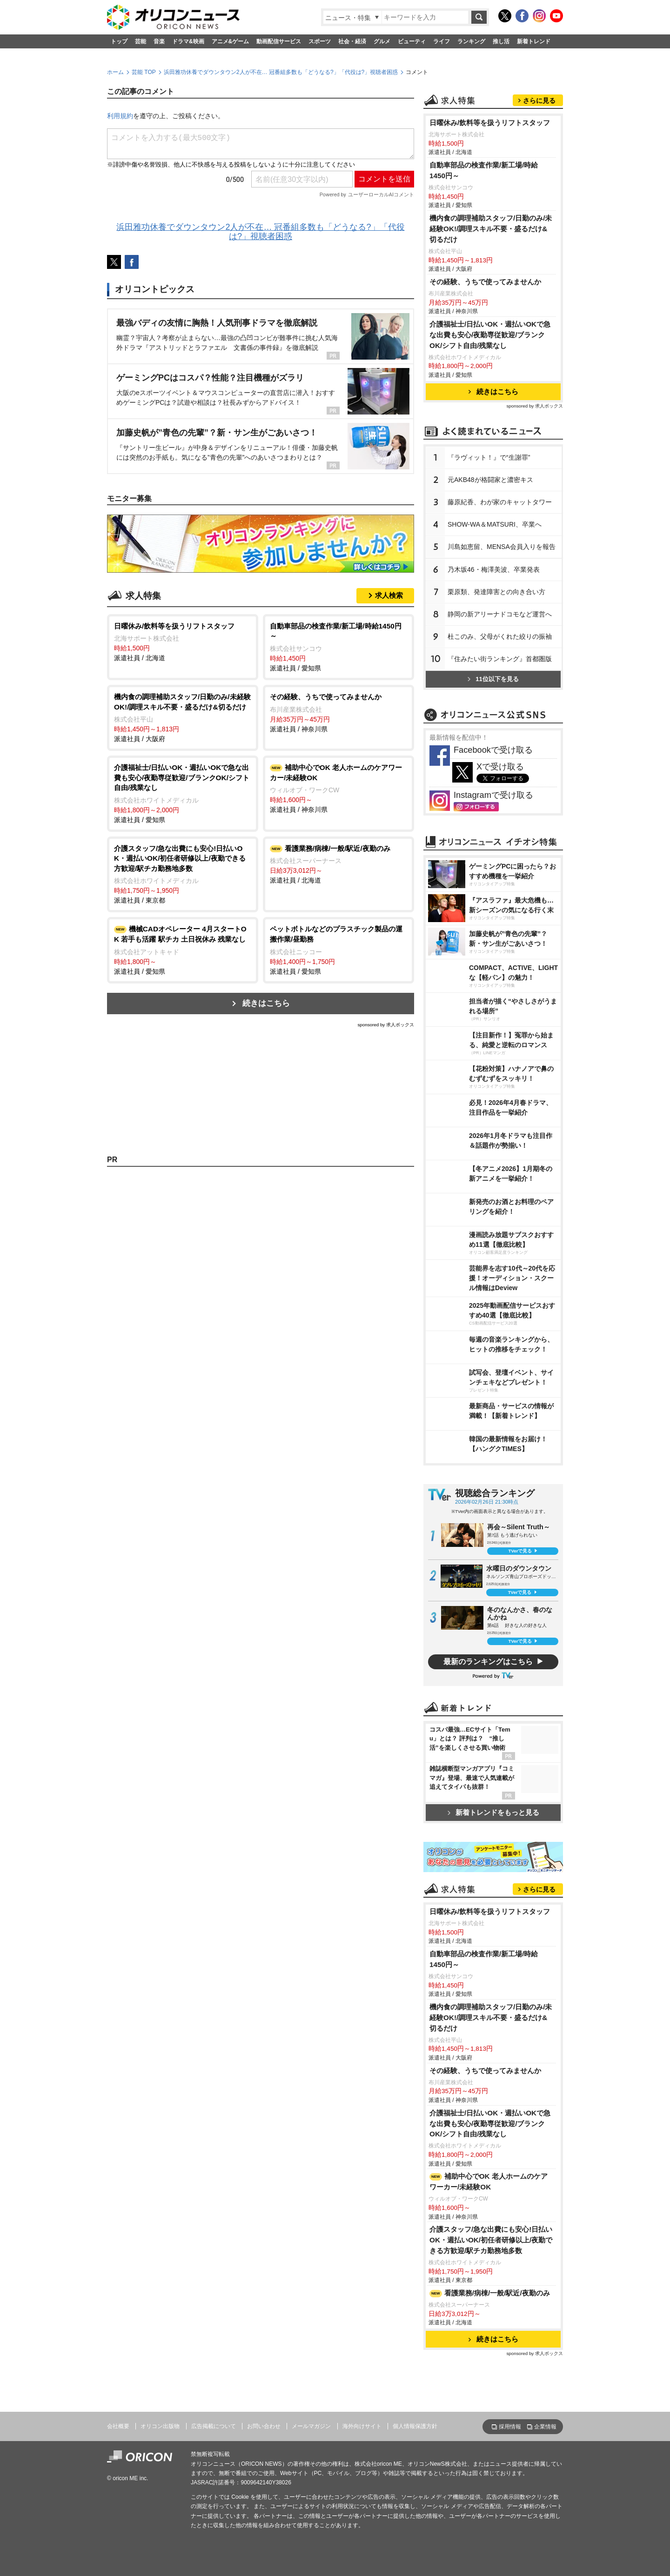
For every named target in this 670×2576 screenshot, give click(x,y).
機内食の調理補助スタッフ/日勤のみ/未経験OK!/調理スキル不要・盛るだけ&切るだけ (490, 228)
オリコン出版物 (160, 2426)
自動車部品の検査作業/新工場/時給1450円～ (483, 170)
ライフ (441, 41)
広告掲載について (213, 2426)
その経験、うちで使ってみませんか (485, 282)
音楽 (159, 41)
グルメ (382, 41)
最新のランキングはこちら (488, 1662)
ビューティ (412, 41)
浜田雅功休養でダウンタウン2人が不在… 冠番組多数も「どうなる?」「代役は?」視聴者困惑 (281, 72)
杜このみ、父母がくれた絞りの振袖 (500, 636)
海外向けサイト (362, 2426)
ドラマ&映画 (188, 41)
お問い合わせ (264, 2426)
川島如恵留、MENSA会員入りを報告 (502, 546)
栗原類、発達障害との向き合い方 (496, 591)
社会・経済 (352, 41)
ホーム (115, 72)
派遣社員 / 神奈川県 (338, 712)
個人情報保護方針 (415, 2426)
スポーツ (319, 41)
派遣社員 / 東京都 (182, 873)
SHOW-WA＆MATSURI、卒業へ (495, 524)
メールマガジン (311, 2426)
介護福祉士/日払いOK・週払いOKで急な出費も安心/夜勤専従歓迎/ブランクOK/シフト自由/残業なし (489, 334)
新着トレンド (533, 41)
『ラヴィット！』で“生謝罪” (489, 457)
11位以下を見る (493, 679)
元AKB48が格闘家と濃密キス (490, 479)
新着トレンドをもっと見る (493, 1812)
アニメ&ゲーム (230, 41)
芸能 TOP (144, 72)
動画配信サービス (278, 41)
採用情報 (510, 2426)
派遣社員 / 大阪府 (182, 717)
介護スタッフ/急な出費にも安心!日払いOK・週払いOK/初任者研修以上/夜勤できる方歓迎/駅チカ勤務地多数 (490, 2240)
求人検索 (389, 595)
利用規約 (120, 116)
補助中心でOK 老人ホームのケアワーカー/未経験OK (488, 2181)
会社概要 (118, 2426)
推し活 (501, 41)
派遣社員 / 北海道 (182, 641)
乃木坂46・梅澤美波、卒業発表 (494, 569)
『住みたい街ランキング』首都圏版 (500, 658)
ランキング (471, 41)
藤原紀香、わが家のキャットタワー (500, 502)
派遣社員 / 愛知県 (338, 646)
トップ (119, 41)
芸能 (140, 41)
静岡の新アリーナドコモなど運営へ (500, 614)
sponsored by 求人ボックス (385, 1024)
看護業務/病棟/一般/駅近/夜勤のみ (489, 2293)
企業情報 (545, 2426)
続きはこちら (266, 1003)
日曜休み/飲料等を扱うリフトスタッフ (489, 123)
